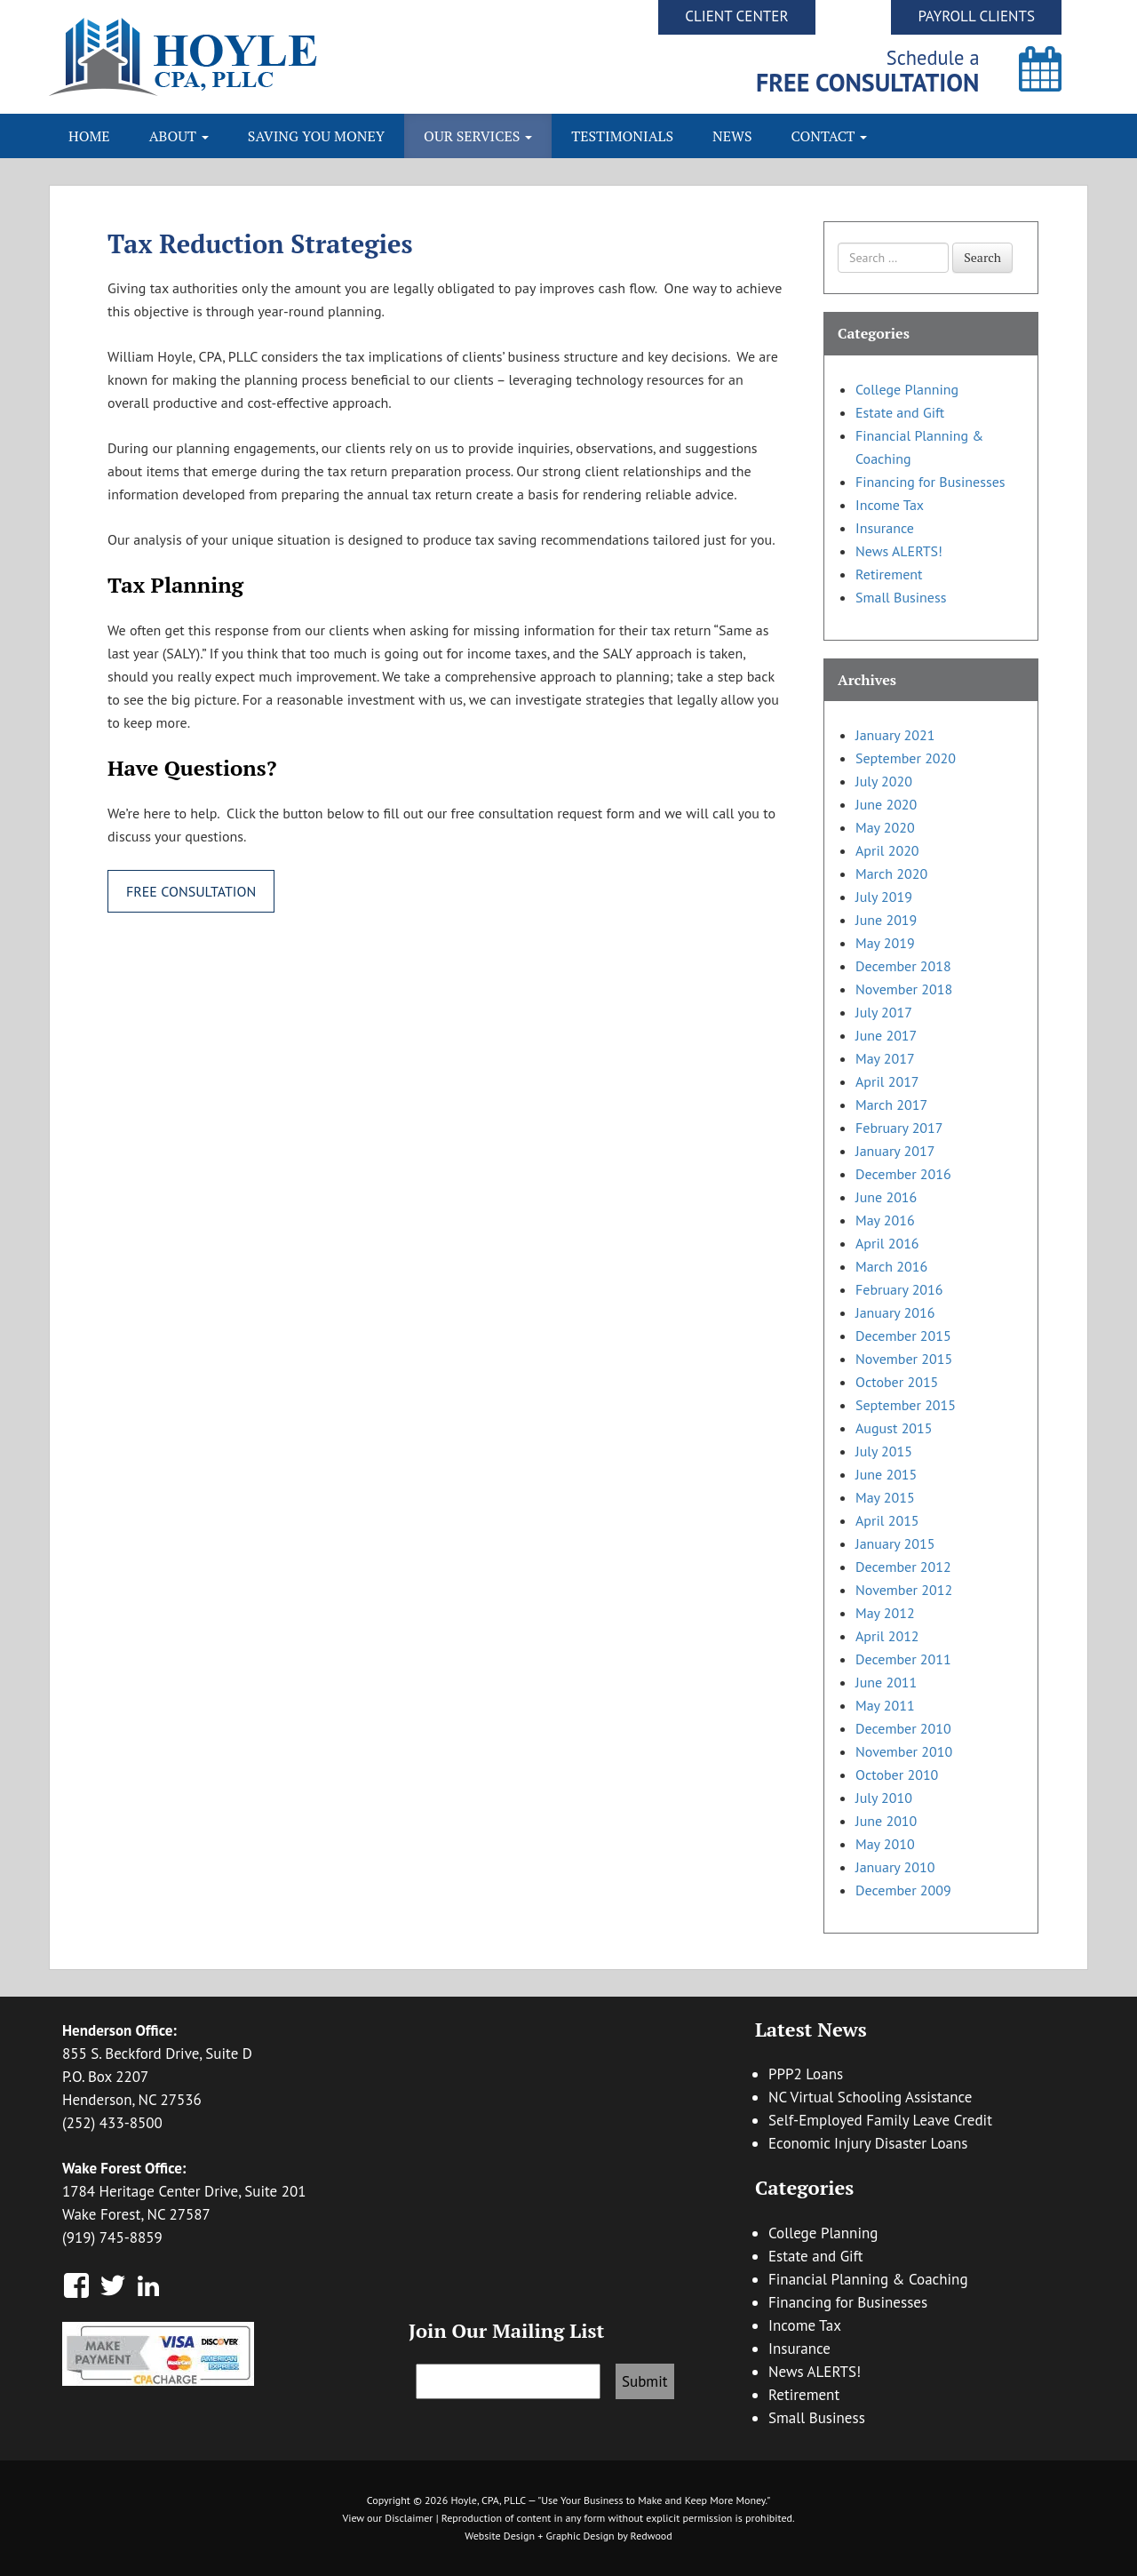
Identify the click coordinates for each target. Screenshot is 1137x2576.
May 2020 (885, 827)
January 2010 (894, 1867)
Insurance (884, 528)
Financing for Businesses (930, 481)
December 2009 (903, 1890)
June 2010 (886, 1821)
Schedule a (868, 70)
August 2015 (894, 1428)
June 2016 (886, 1197)
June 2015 (886, 1474)
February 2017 (899, 1127)
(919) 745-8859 (112, 2237)
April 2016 (887, 1243)
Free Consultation (191, 891)
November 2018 (903, 989)
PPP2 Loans (805, 2074)
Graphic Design (579, 2535)
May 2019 (885, 943)
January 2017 (894, 1151)
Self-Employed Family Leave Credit (880, 2120)
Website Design (500, 2535)
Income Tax (889, 505)
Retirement (888, 574)
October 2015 (896, 1382)
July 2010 (883, 1797)
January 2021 (894, 735)
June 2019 (886, 920)
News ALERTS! (898, 551)
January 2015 (894, 1543)
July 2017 (883, 1012)
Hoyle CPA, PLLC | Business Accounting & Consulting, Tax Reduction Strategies (308, 57)
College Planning (906, 389)
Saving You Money (316, 136)
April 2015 (887, 1520)
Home (89, 136)
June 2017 (886, 1035)
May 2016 (885, 1220)
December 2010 (903, 1728)
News (732, 136)
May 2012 (885, 1613)
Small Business (900, 597)
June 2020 (886, 804)
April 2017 (887, 1081)
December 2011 (903, 1659)
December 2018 (903, 966)
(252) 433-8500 (112, 2123)
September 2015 (905, 1405)
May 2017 (885, 1058)
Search (982, 257)
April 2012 (887, 1636)
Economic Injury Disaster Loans (867, 2143)
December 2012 (903, 1566)
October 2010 (896, 1774)
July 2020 (883, 781)
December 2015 (903, 1335)
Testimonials (622, 136)
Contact (829, 136)
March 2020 (891, 873)
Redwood (651, 2535)
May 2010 (885, 1844)
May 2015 (885, 1497)
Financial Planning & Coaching (868, 2279)
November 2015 (903, 1359)
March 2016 (891, 1266)
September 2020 (905, 758)
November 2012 (903, 1590)
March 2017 (891, 1104)
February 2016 (899, 1289)
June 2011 (886, 1682)
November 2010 (903, 1751)
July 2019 (883, 896)
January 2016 (894, 1312)
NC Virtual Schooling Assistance (870, 2097)
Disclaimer (409, 2517)
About (179, 136)
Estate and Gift (899, 412)
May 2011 (885, 1705)
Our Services (478, 136)
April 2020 (887, 850)
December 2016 (903, 1174)
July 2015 (883, 1451)
